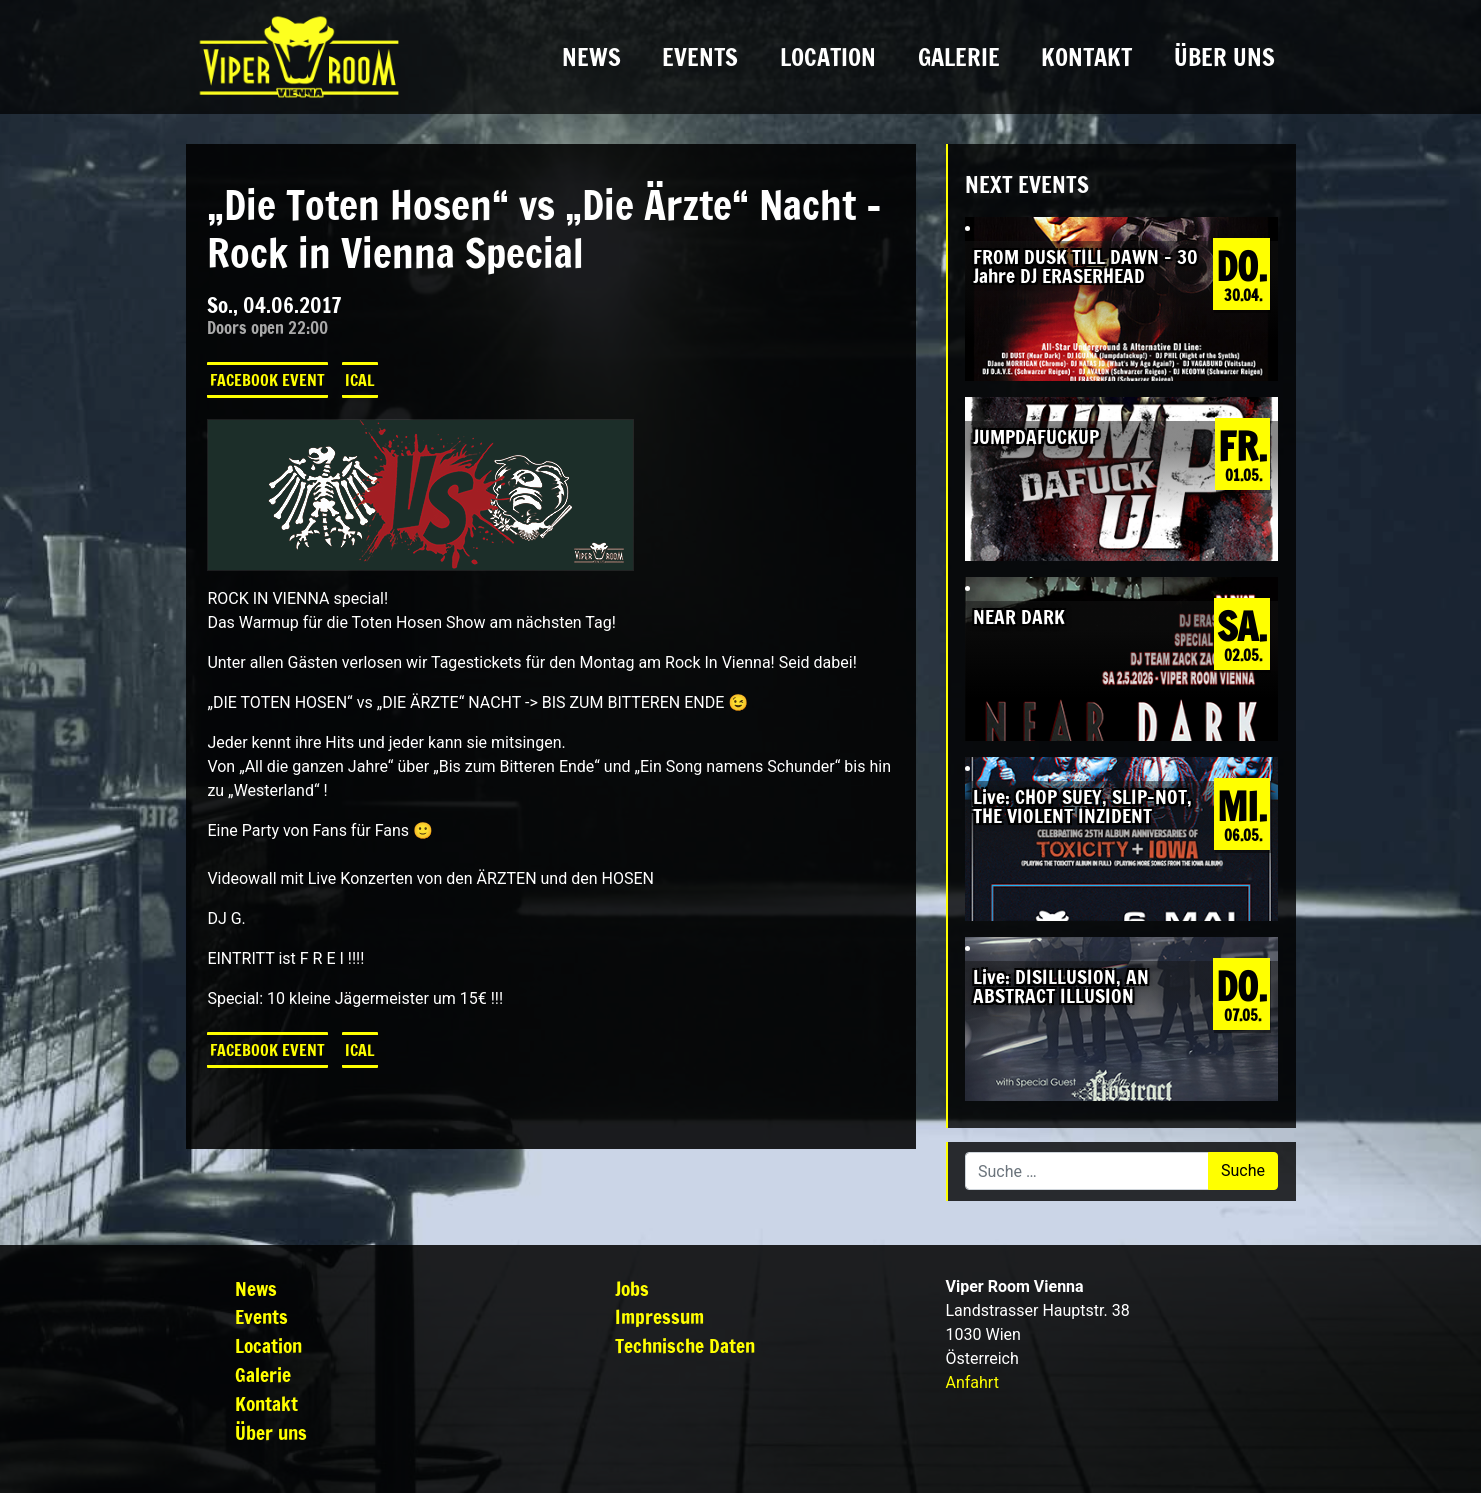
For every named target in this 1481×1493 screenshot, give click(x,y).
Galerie (959, 57)
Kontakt (1086, 57)
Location (828, 57)
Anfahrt (972, 1382)
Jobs (632, 1288)
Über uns (1224, 57)
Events (700, 57)
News (591, 57)
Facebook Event (267, 380)
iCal (360, 380)
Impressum (659, 1316)
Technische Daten (685, 1345)
